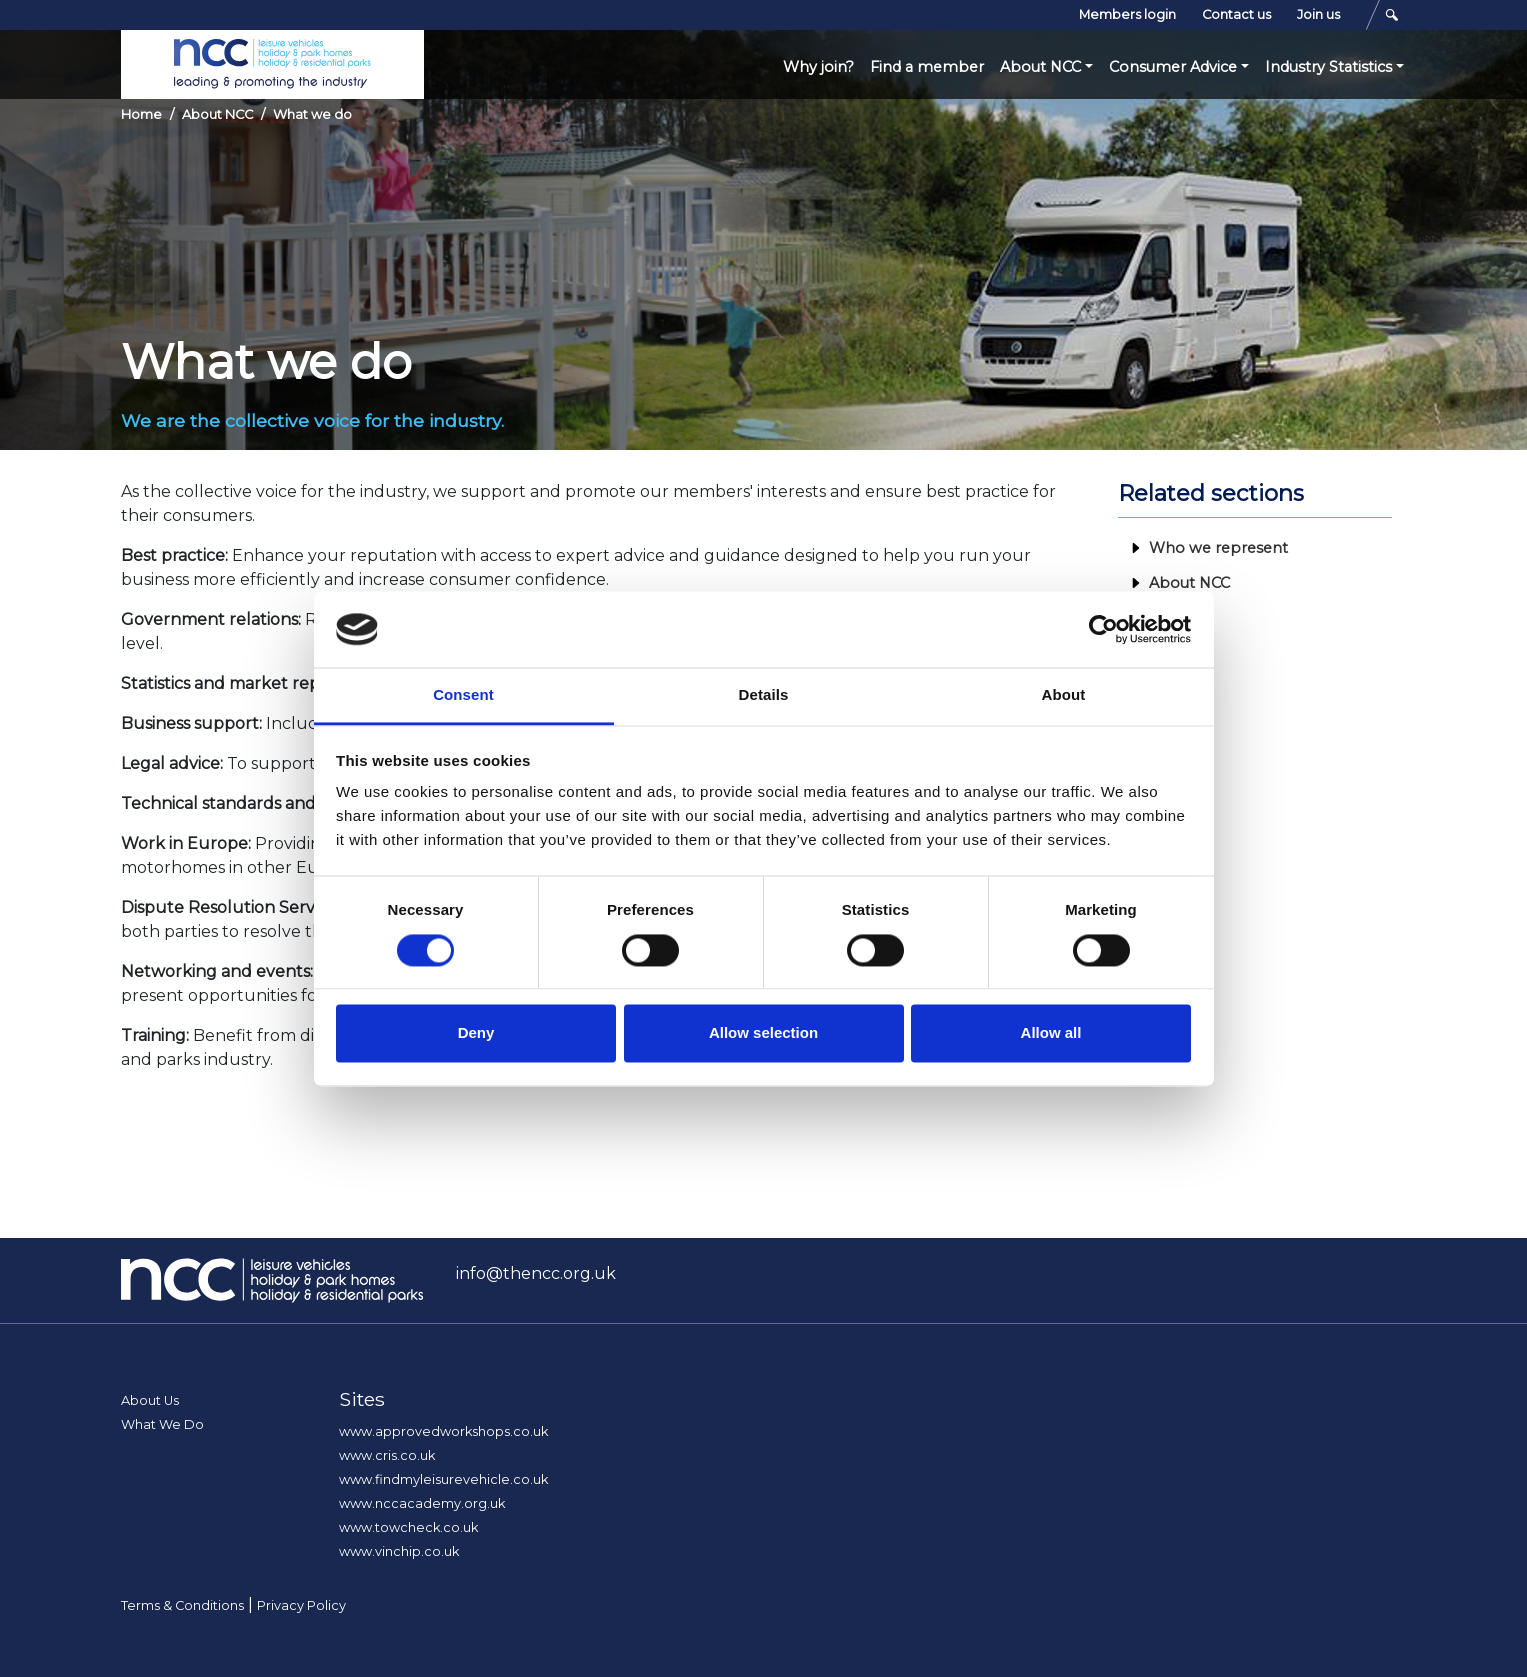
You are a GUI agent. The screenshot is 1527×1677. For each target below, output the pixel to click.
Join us (1318, 14)
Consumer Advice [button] (1173, 67)
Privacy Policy (301, 1605)
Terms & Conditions (182, 1605)
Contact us (1236, 14)
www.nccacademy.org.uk (422, 1503)
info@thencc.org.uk (536, 1273)
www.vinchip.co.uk (399, 1551)
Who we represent (1218, 548)
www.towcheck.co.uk (408, 1527)
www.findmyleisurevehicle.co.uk (443, 1479)
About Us (150, 1400)
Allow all (1051, 1033)
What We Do (162, 1424)
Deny (476, 1033)
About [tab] (1064, 695)
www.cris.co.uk (387, 1455)
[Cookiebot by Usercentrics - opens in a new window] (1103, 629)
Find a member (927, 67)
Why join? (818, 67)
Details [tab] (764, 695)
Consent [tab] (463, 695)
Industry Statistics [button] (1328, 67)
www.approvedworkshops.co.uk (443, 1431)
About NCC (217, 114)
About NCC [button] (1040, 67)
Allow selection (763, 1033)
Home (141, 114)
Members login (1127, 14)
